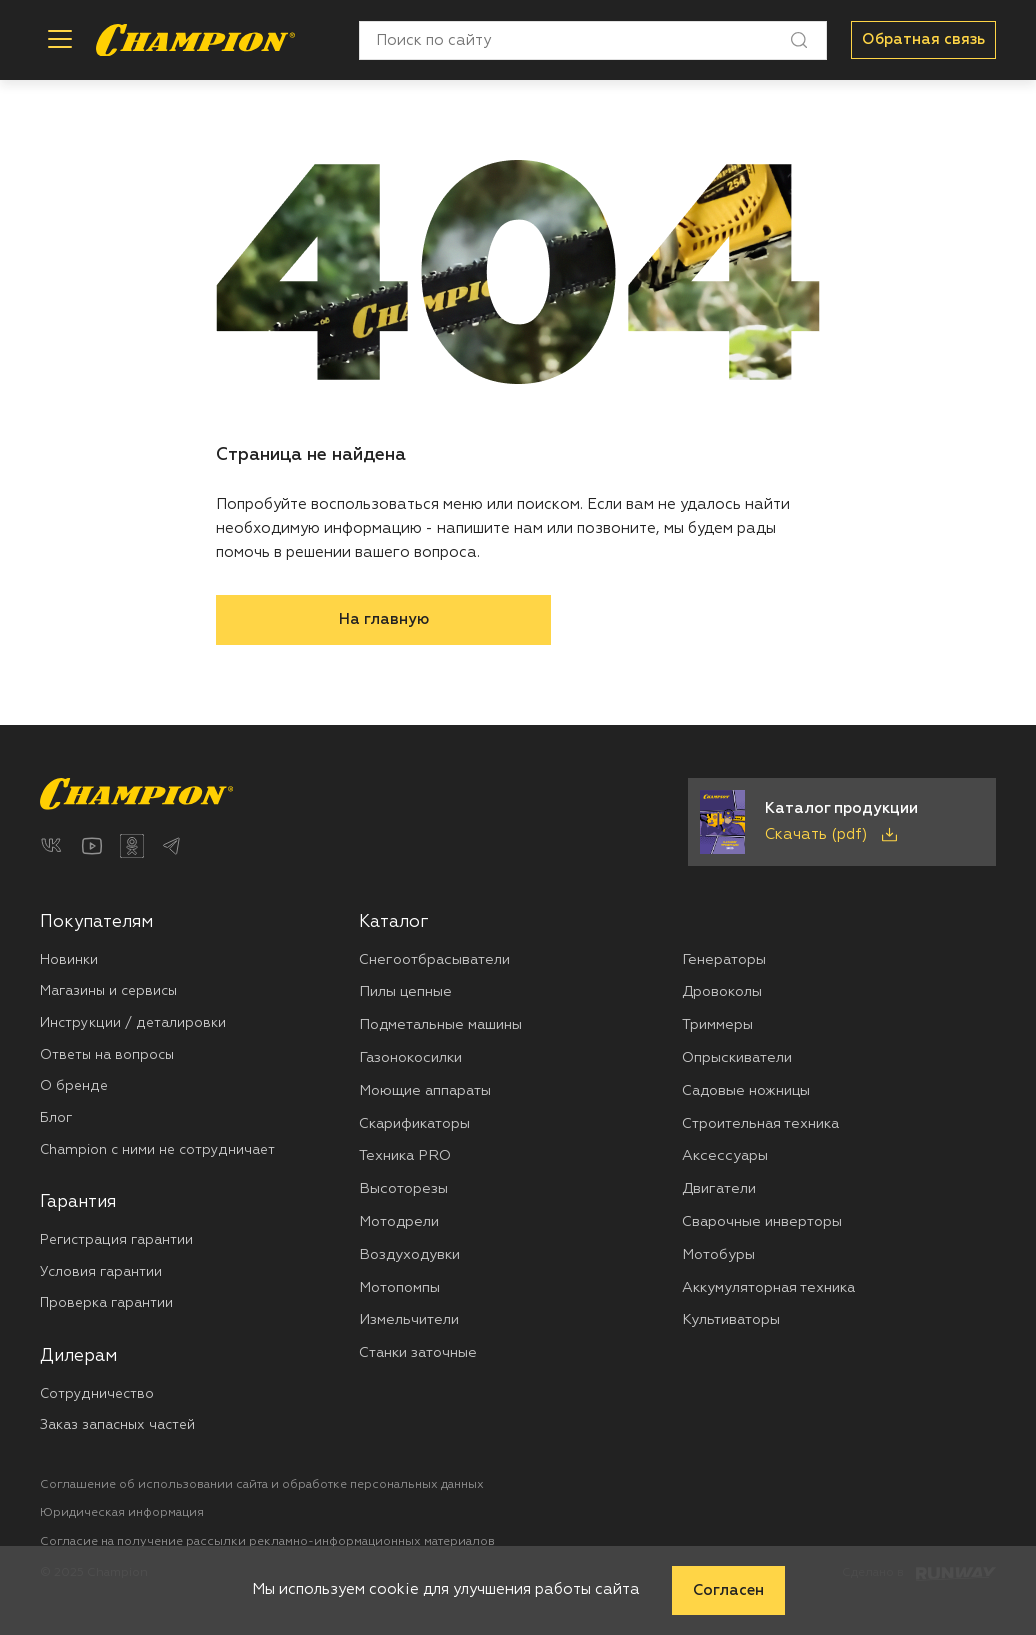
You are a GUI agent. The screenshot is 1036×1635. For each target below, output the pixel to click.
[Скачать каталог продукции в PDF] (842, 822)
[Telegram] (172, 846)
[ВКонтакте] (52, 846)
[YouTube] (92, 846)
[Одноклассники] (132, 846)
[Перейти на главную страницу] (195, 40)
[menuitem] (199, 1036)
